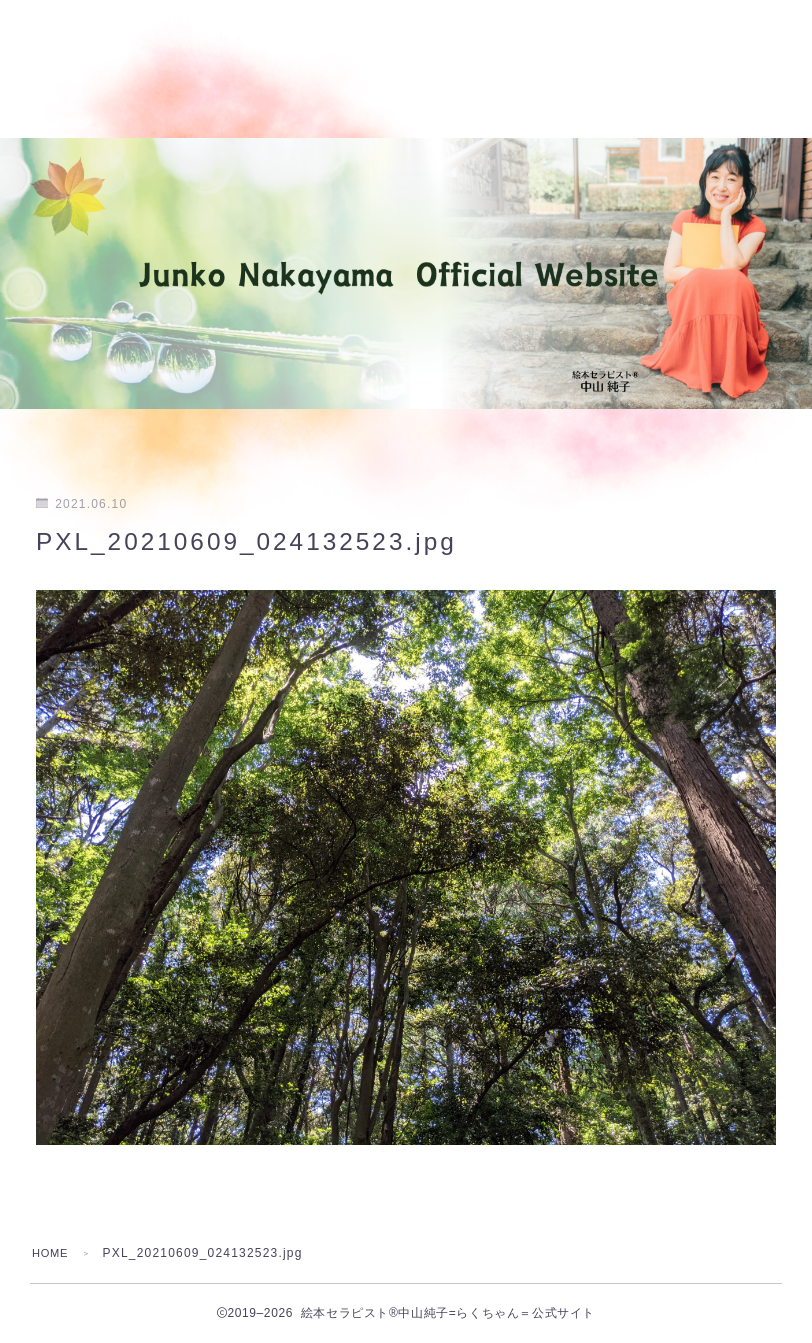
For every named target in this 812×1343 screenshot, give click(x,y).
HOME (52, 1253)
